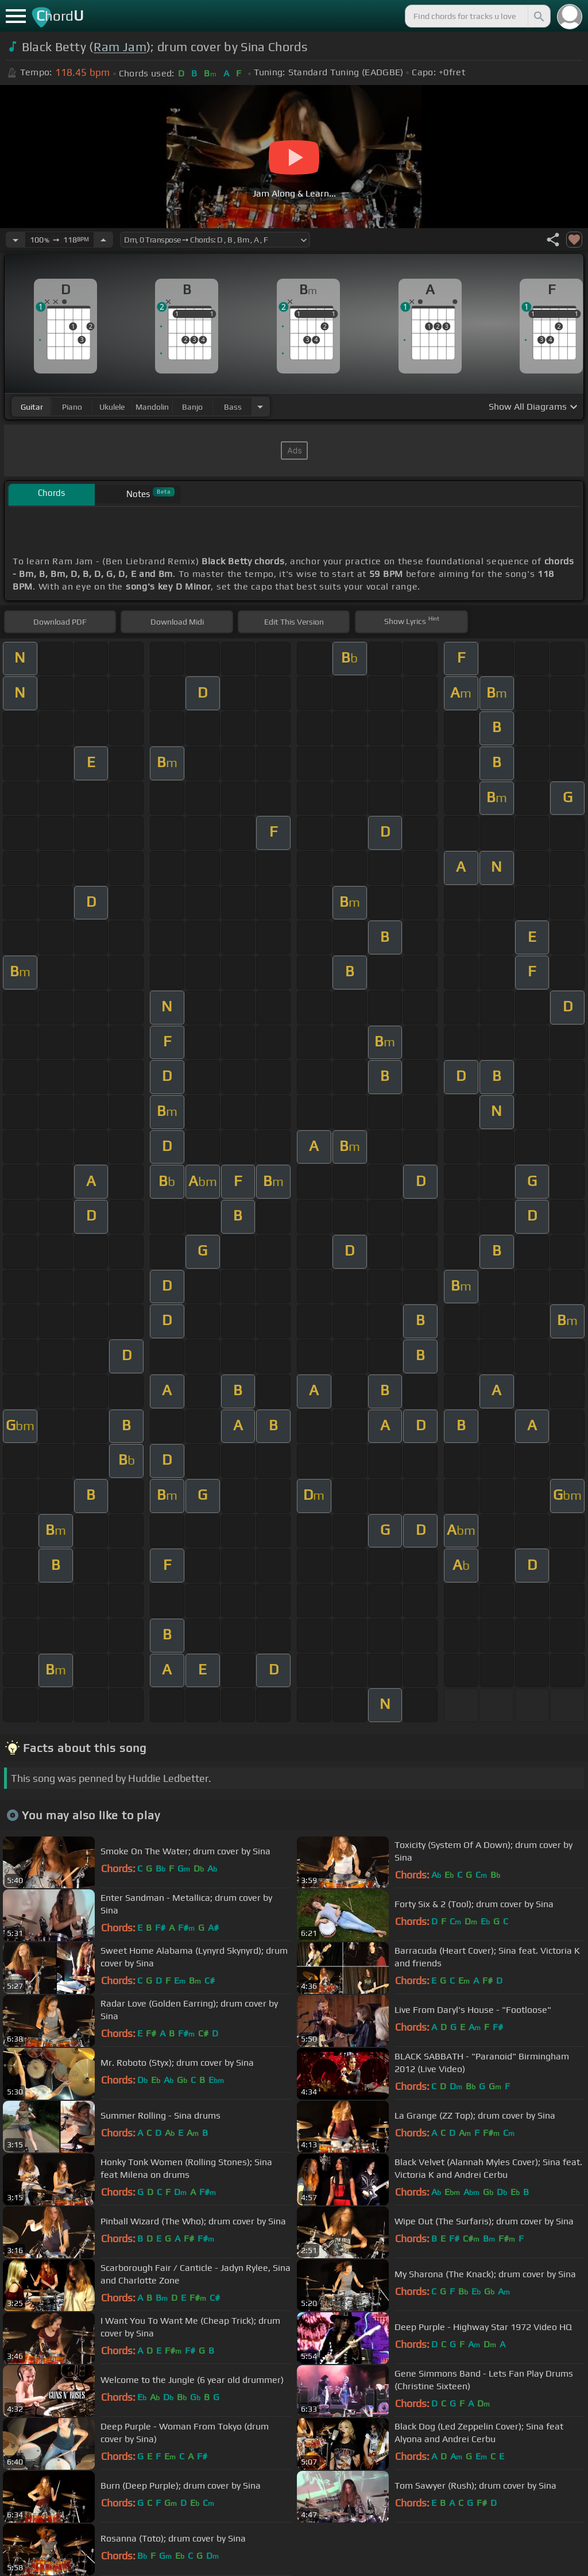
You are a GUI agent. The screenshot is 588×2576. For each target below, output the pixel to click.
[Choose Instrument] (260, 406)
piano (72, 406)
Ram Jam (120, 47)
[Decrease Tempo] (15, 240)
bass (233, 406)
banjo (192, 406)
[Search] (538, 16)
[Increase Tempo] (103, 240)
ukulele (112, 406)
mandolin (152, 406)
